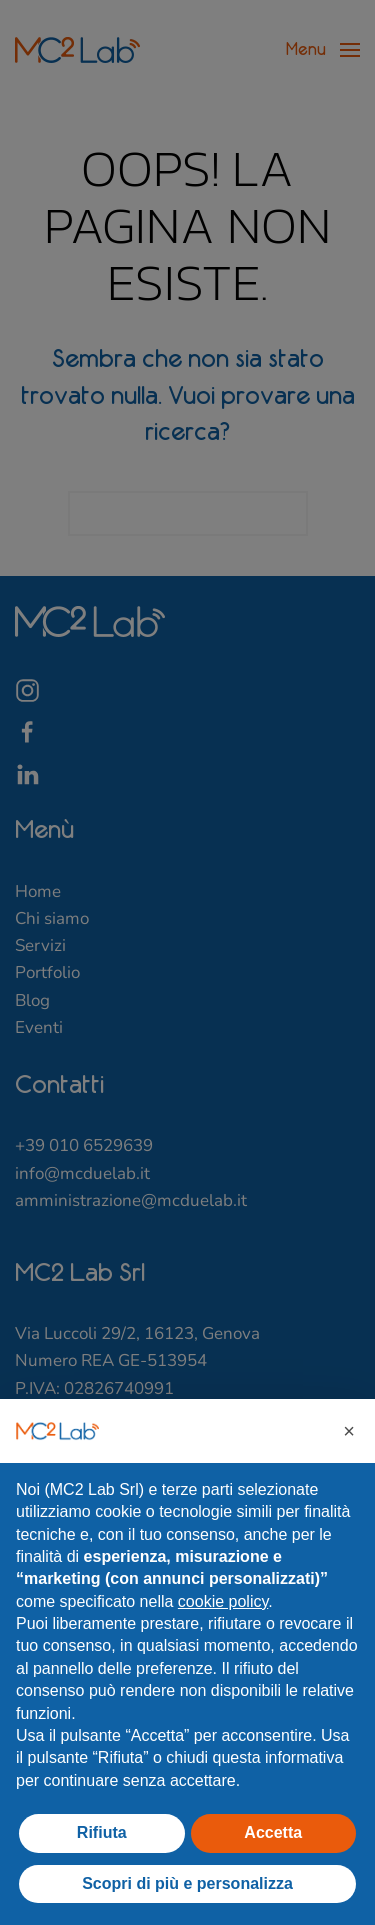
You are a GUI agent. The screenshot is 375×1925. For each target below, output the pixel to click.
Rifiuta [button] (102, 1832)
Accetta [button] (273, 1832)
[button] (349, 1431)
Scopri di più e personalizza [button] (187, 1883)
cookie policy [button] (223, 1601)
